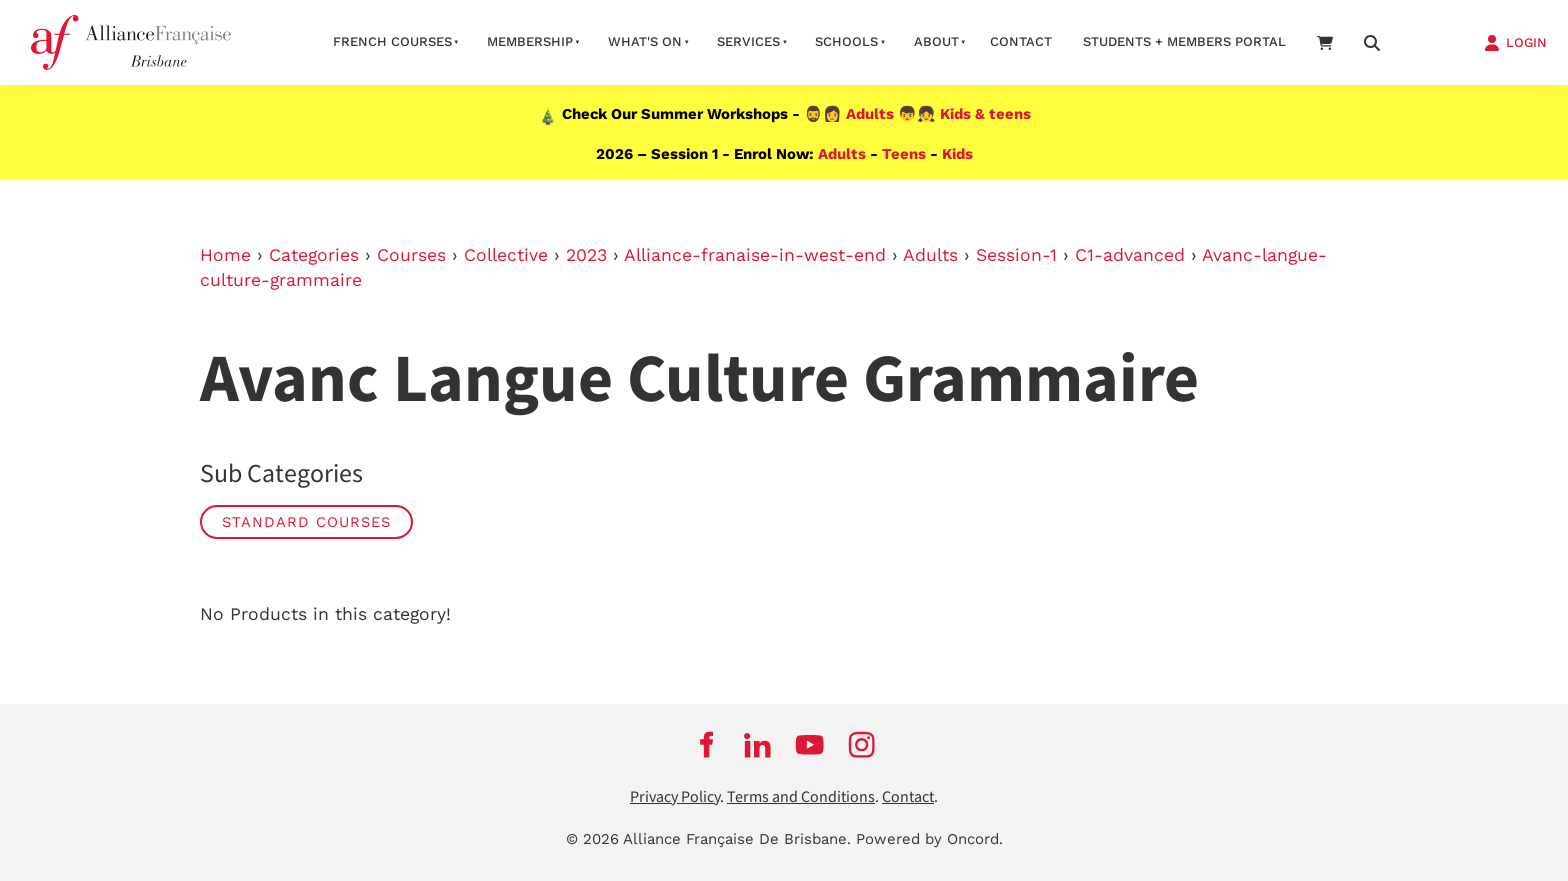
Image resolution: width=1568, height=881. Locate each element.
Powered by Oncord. (929, 839)
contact (1021, 41)
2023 (586, 255)
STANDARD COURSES (306, 522)
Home (225, 255)
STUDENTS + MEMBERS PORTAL (1184, 41)
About (936, 41)
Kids (957, 154)
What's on (645, 41)
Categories (314, 255)
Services (748, 41)
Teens (904, 154)
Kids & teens (985, 114)
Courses (411, 255)
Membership (530, 41)
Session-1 (1016, 255)
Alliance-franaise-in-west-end (755, 255)
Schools (846, 41)
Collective (506, 255)
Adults (870, 114)
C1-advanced (1130, 255)
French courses (392, 41)
